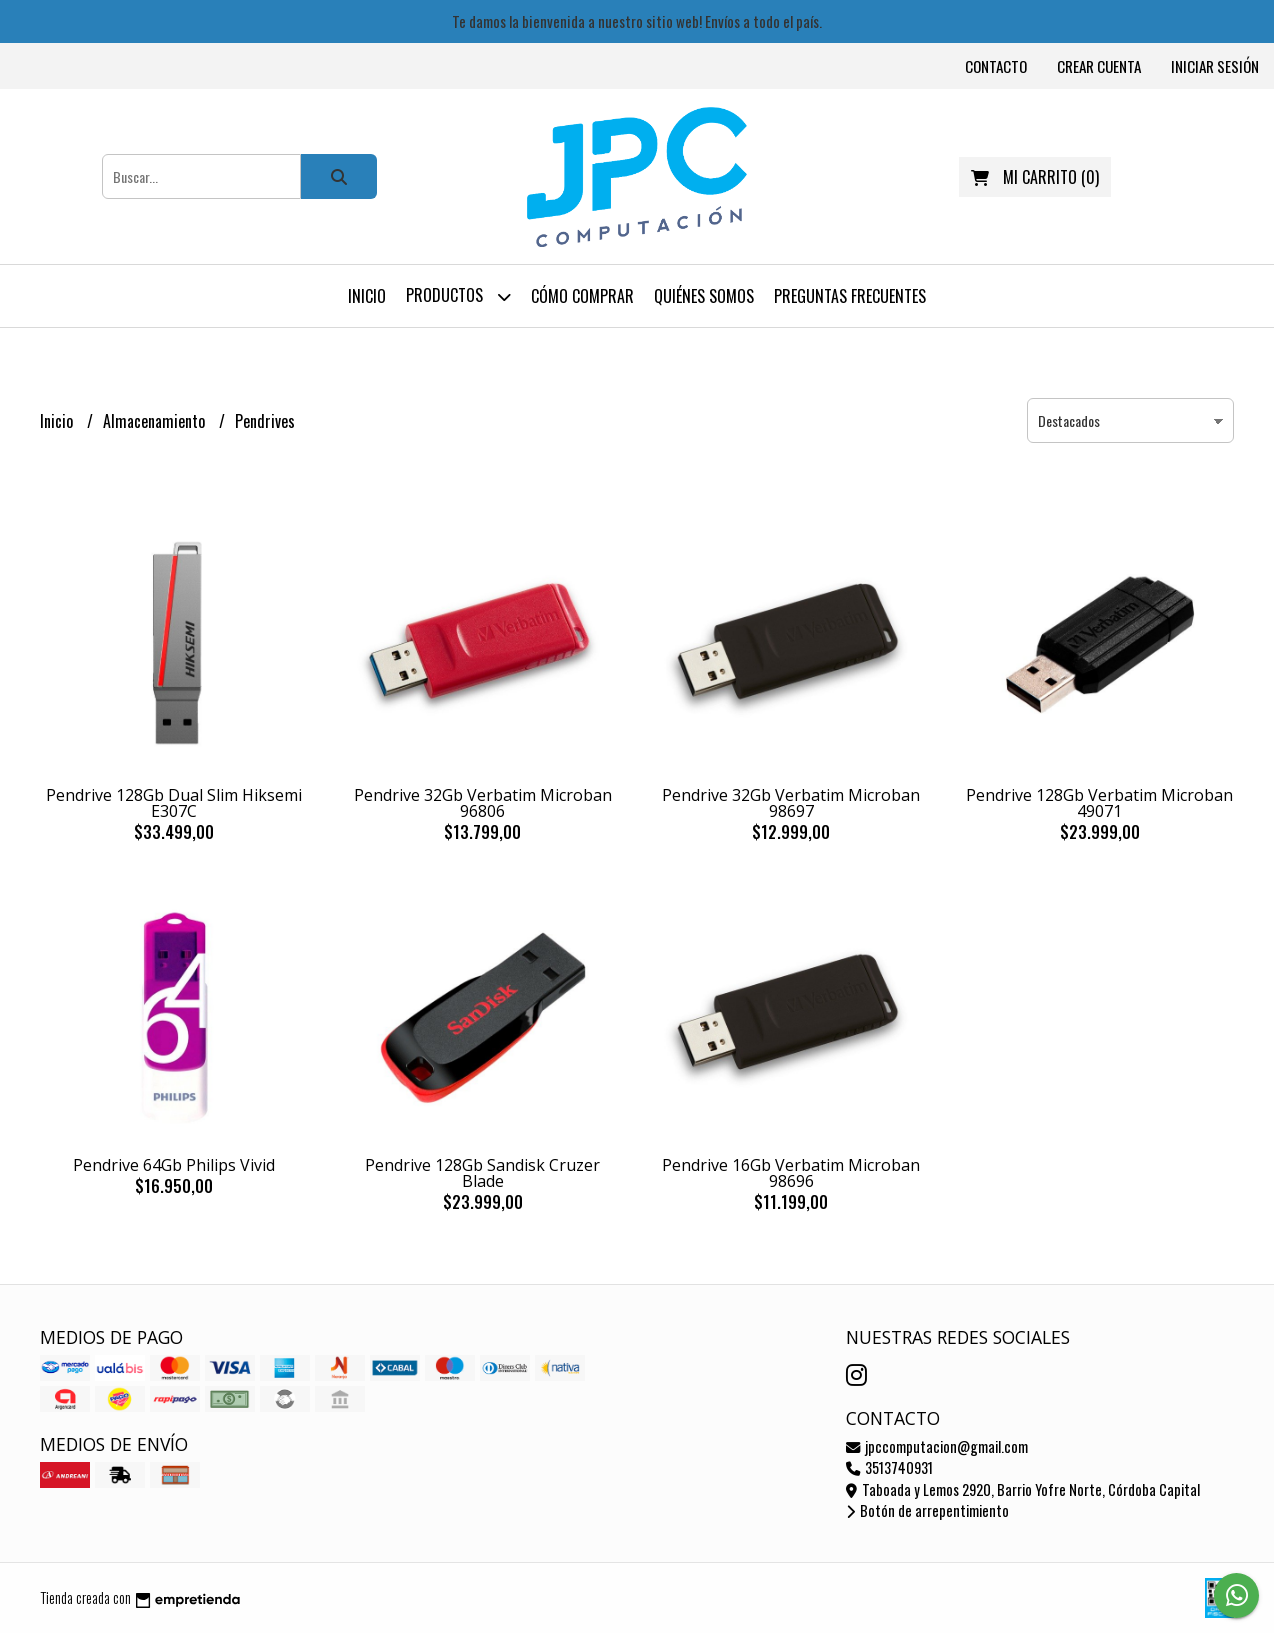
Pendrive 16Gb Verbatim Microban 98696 (791, 1173)
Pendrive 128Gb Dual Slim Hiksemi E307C (174, 803)
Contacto (996, 66)
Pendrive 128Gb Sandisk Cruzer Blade (482, 1173)
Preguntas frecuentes (850, 296)
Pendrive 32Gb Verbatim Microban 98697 (791, 803)
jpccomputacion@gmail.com (937, 1446)
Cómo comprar (582, 296)
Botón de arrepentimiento (927, 1510)
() (1035, 177)
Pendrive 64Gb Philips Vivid (174, 1165)
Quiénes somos (704, 296)
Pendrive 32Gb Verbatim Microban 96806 (483, 803)
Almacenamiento (156, 421)
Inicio (367, 296)
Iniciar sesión (1215, 66)
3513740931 (889, 1467)
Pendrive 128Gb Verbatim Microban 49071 (1099, 803)
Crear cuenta (1099, 66)
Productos (458, 296)
